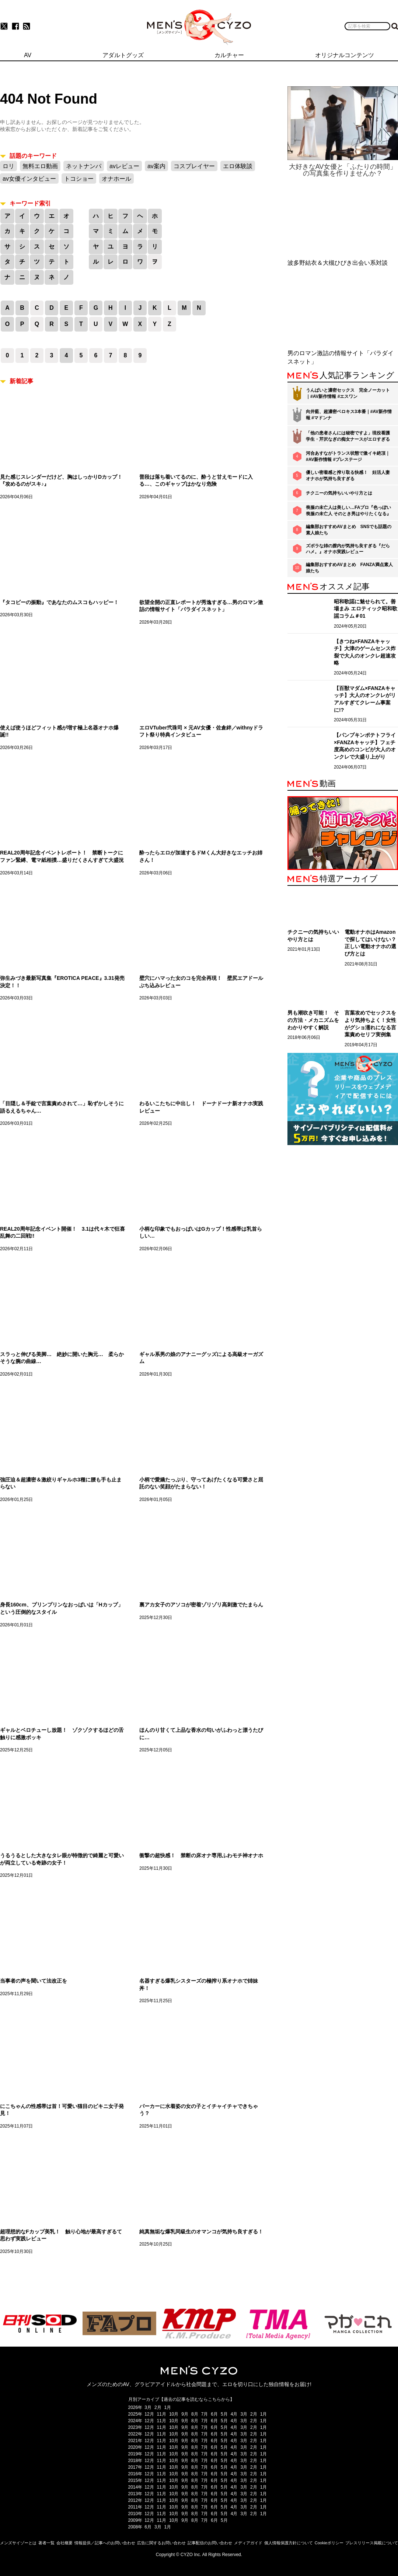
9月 (184, 2414)
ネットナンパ (83, 166)
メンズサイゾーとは (18, 2543)
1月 (167, 2407)
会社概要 (64, 2543)
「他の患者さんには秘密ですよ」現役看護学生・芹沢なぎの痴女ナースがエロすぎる (348, 436)
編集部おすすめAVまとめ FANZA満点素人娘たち (349, 567)
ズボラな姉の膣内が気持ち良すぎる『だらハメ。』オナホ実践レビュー (348, 549)
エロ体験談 (237, 166)
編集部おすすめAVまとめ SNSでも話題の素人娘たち (348, 529)
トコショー (79, 179)
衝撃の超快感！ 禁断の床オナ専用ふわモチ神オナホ (201, 1855)
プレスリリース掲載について (371, 2543)
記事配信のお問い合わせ (210, 2543)
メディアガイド (248, 2543)
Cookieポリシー (329, 2543)
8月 (194, 2414)
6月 (214, 2414)
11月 (161, 2414)
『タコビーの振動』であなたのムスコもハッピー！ (59, 602)
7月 (204, 2414)
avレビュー (124, 166)
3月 (147, 2407)
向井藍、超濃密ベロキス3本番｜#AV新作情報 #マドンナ (349, 414)
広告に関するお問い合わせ (161, 2543)
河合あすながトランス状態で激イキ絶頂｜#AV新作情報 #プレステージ (348, 456)
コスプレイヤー (194, 166)
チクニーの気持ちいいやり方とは (339, 493)
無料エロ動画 (40, 166)
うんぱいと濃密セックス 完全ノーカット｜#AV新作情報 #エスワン (348, 393)
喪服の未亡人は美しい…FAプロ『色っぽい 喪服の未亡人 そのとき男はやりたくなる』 (348, 510)
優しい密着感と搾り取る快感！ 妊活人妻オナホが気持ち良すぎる (348, 475)
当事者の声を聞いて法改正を (33, 1981)
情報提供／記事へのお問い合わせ (104, 2543)
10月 (173, 2414)
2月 (157, 2407)
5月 (224, 2414)
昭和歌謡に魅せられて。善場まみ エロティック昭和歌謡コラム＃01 (365, 609)
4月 (234, 2414)
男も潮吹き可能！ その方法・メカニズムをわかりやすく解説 (313, 1020)
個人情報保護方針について (288, 2543)
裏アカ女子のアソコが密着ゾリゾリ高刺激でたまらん (201, 1605)
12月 (149, 2414)
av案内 (156, 166)
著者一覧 (46, 2543)
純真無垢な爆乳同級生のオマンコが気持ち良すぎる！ (201, 2232)
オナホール (116, 179)
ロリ (8, 166)
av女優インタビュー (29, 179)
